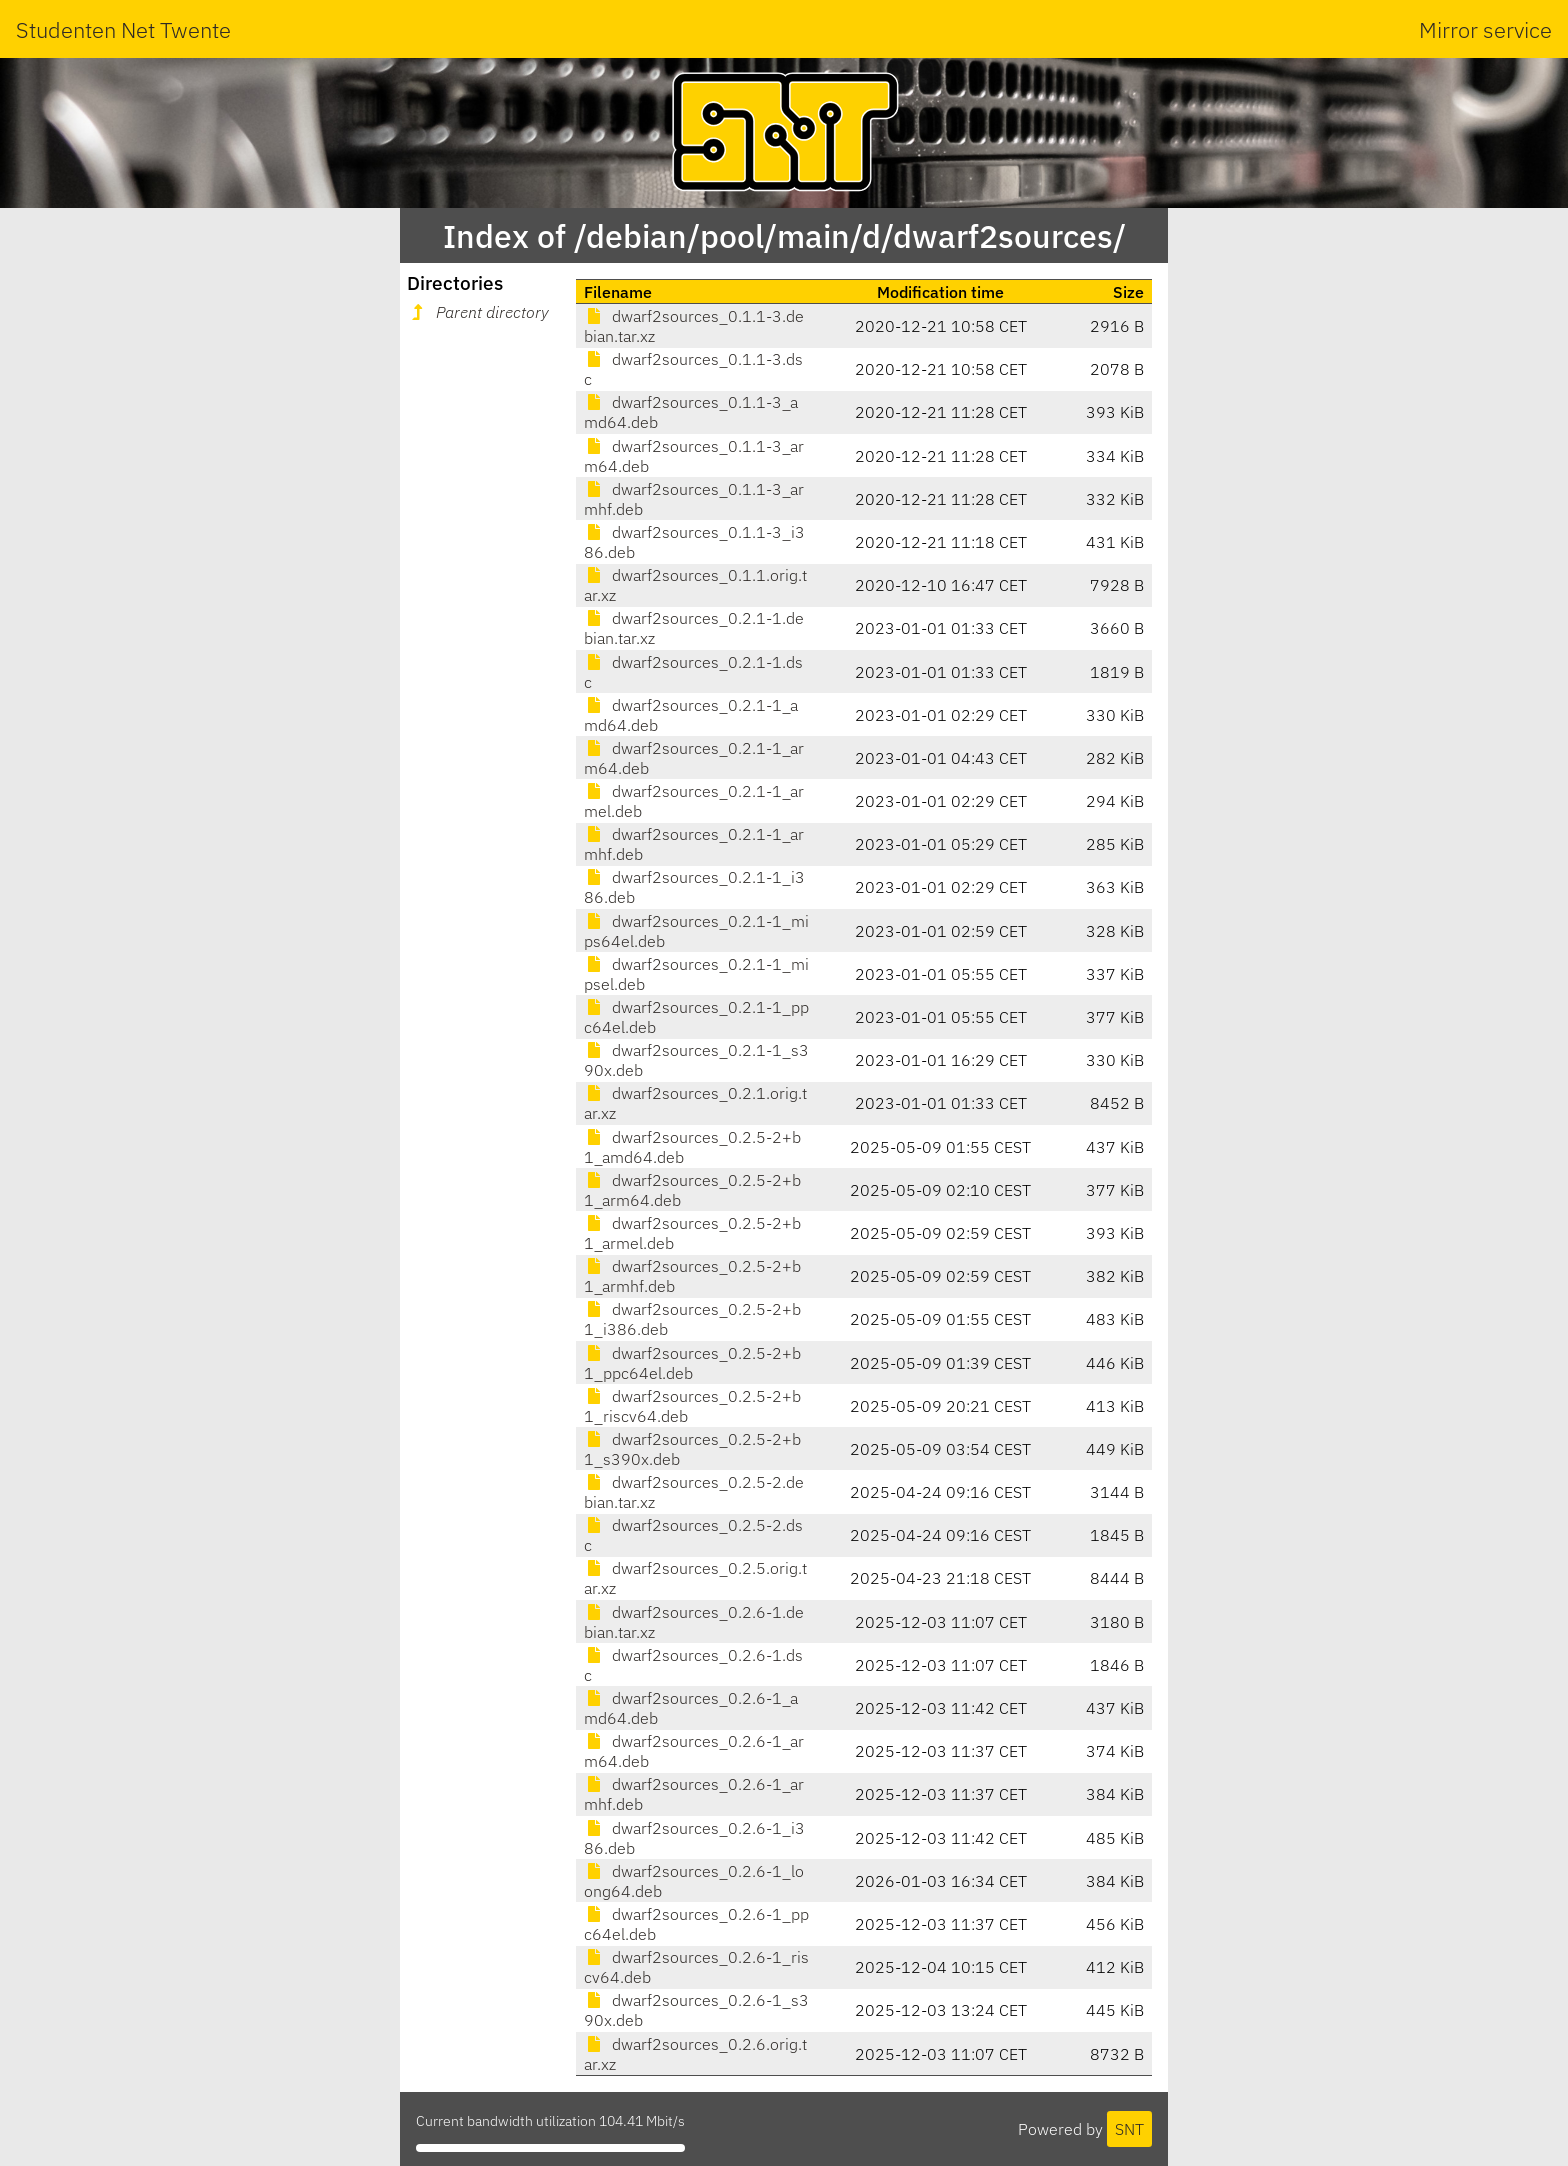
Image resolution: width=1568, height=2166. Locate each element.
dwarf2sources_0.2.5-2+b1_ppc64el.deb (692, 1363)
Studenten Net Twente (123, 29)
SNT (1129, 2129)
